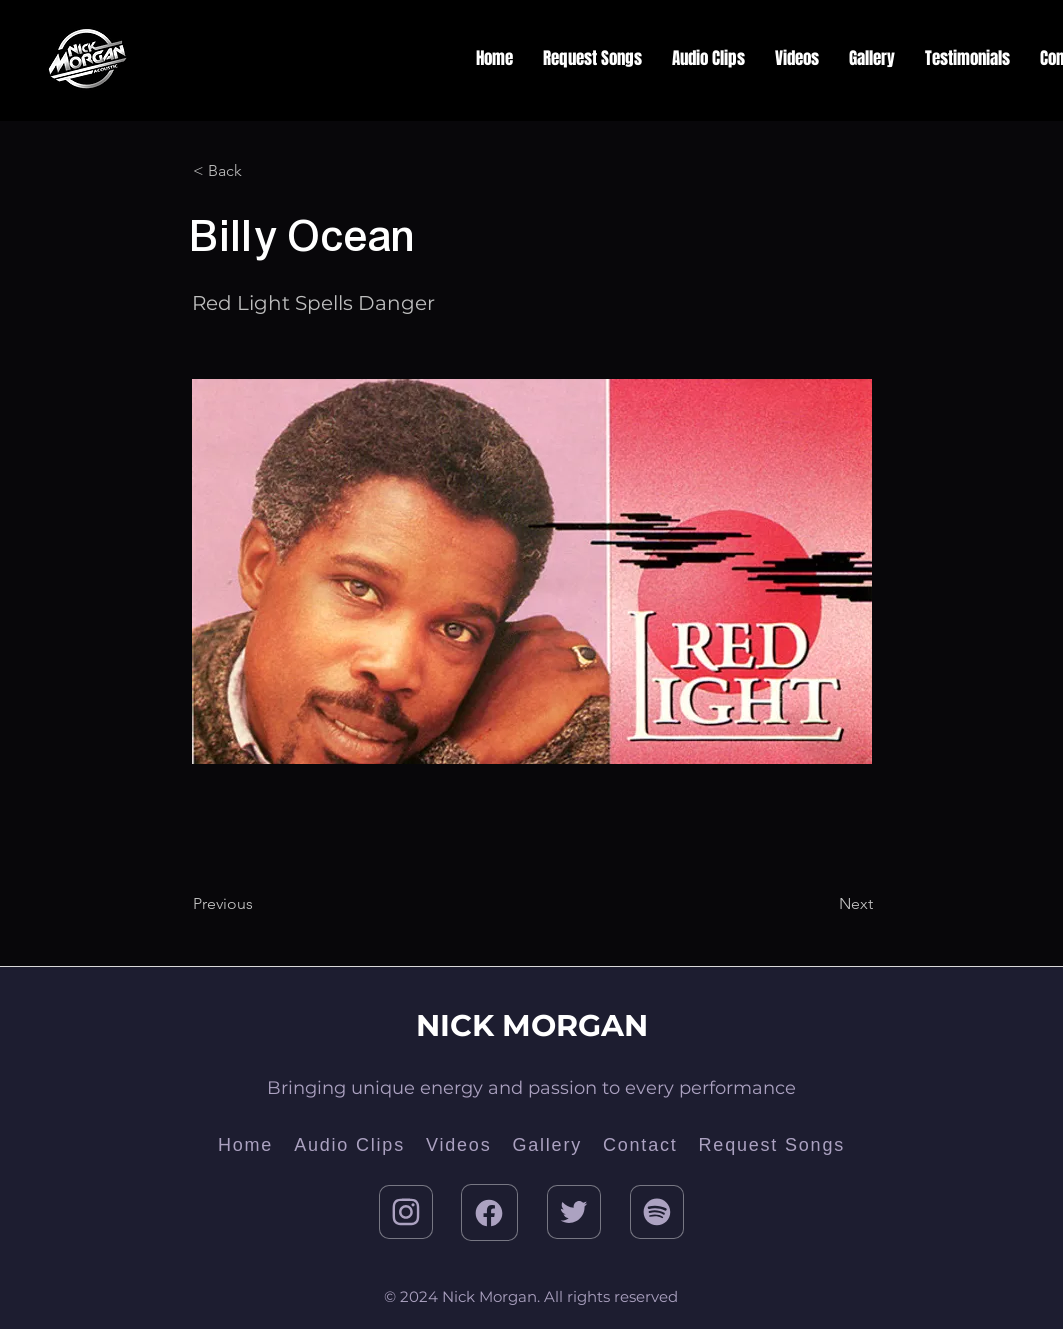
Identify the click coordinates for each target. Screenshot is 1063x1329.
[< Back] (259, 171)
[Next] (823, 904)
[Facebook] (489, 1212)
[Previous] (259, 904)
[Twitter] (574, 1212)
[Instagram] (406, 1212)
